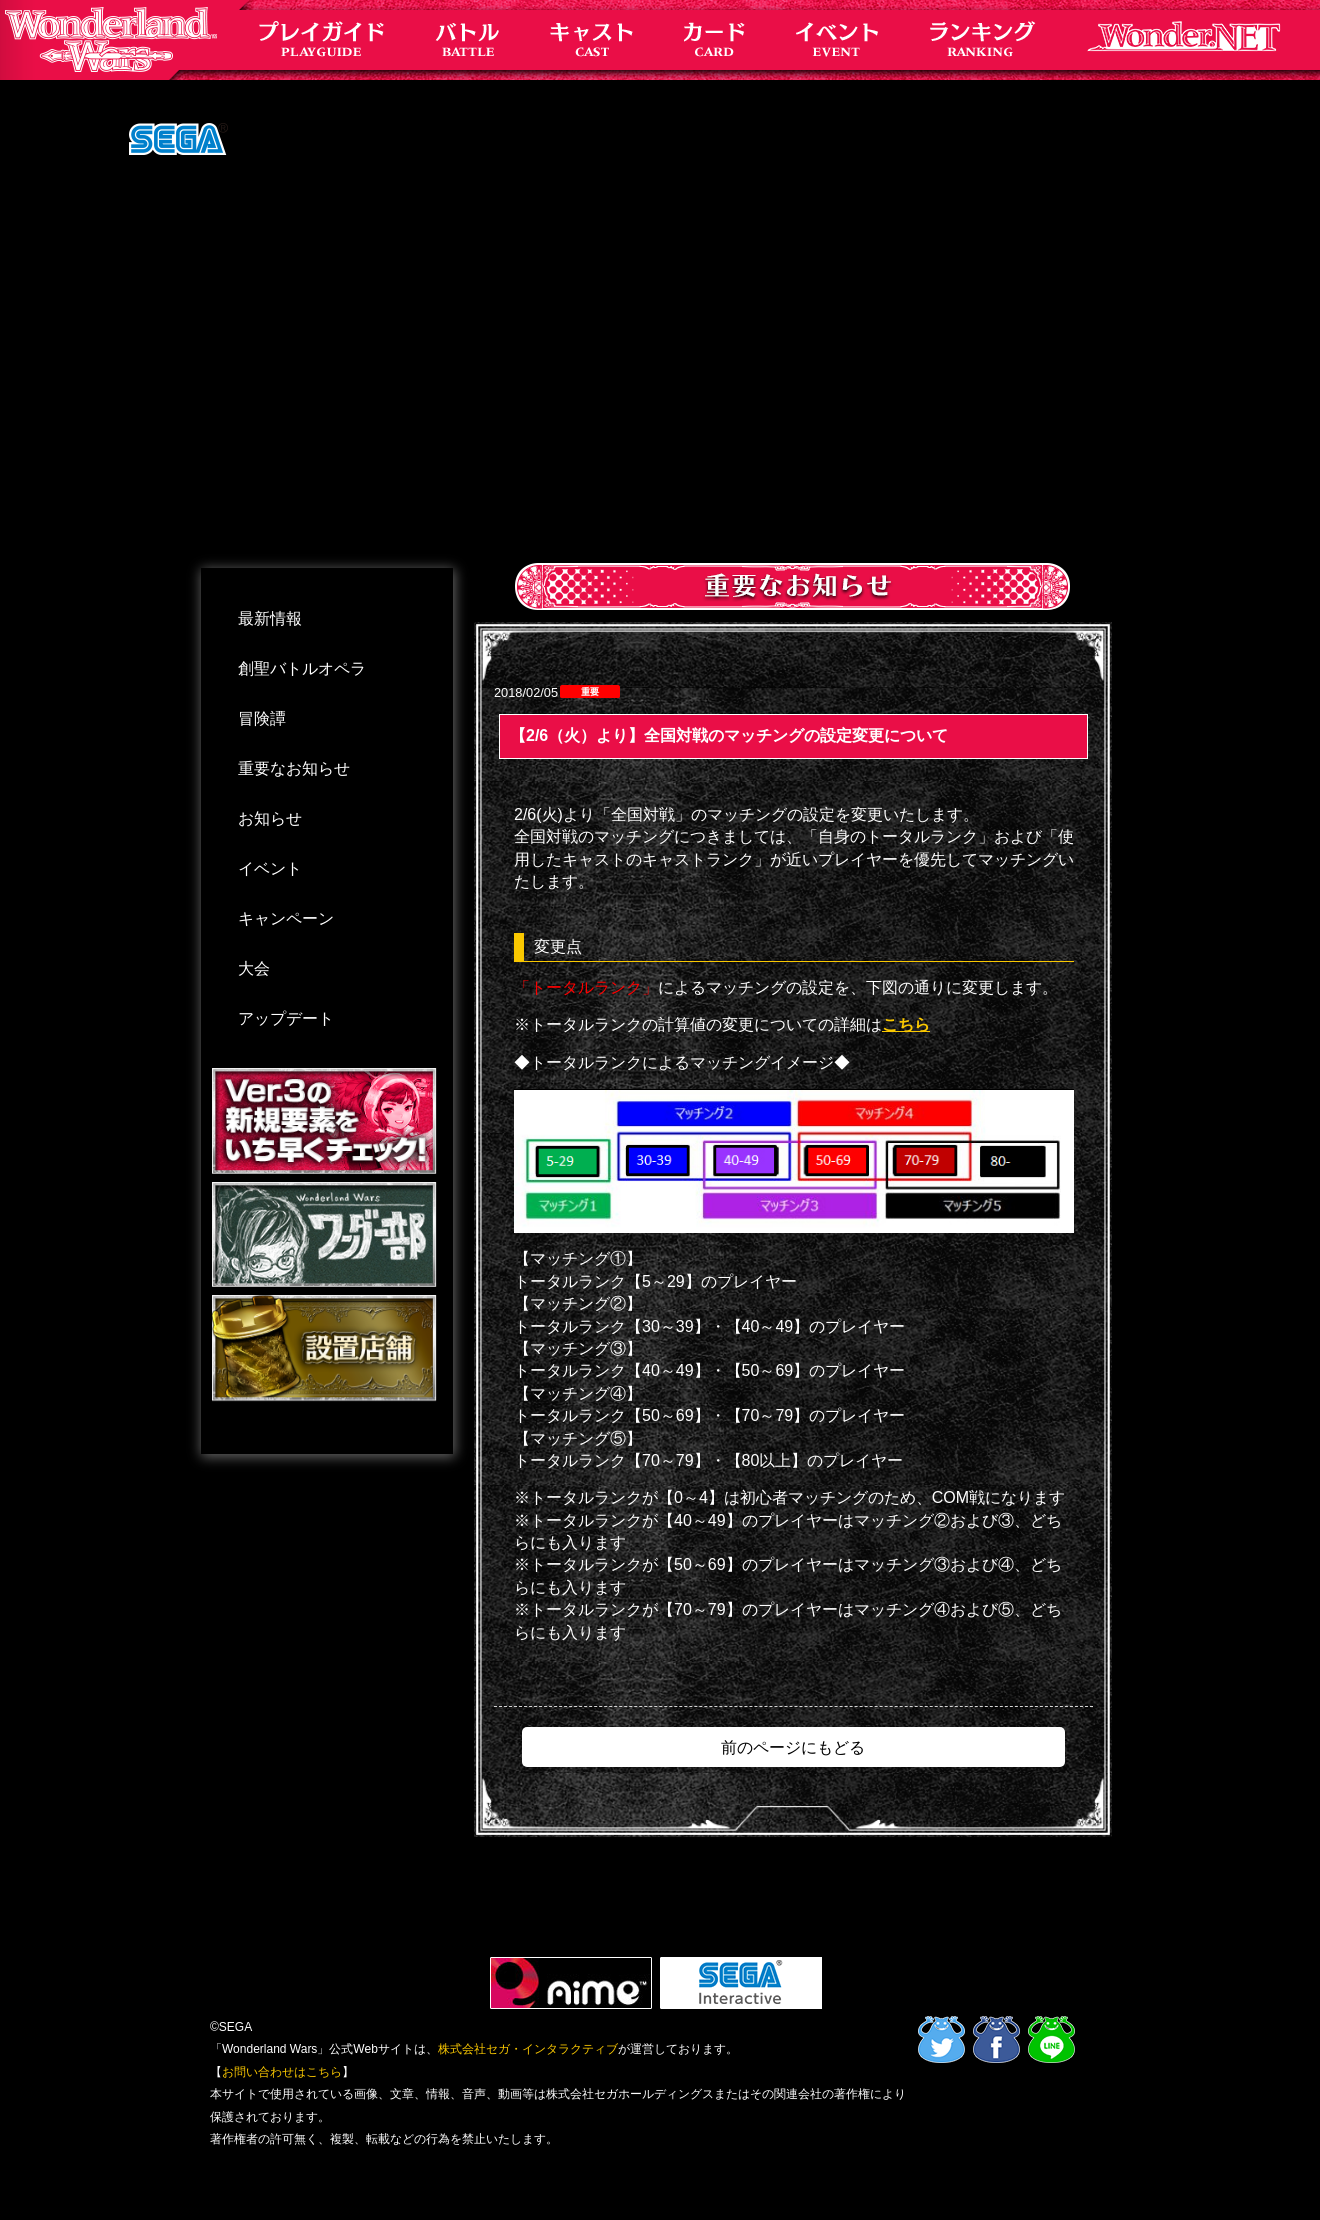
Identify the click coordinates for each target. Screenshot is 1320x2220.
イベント (270, 868)
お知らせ (270, 818)
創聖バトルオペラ (302, 668)
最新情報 (270, 618)
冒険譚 (262, 718)
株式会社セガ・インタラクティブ (528, 2049)
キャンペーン (286, 918)
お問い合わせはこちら (282, 2072)
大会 (254, 968)
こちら (906, 1024)
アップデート (286, 1018)
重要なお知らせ (294, 768)
